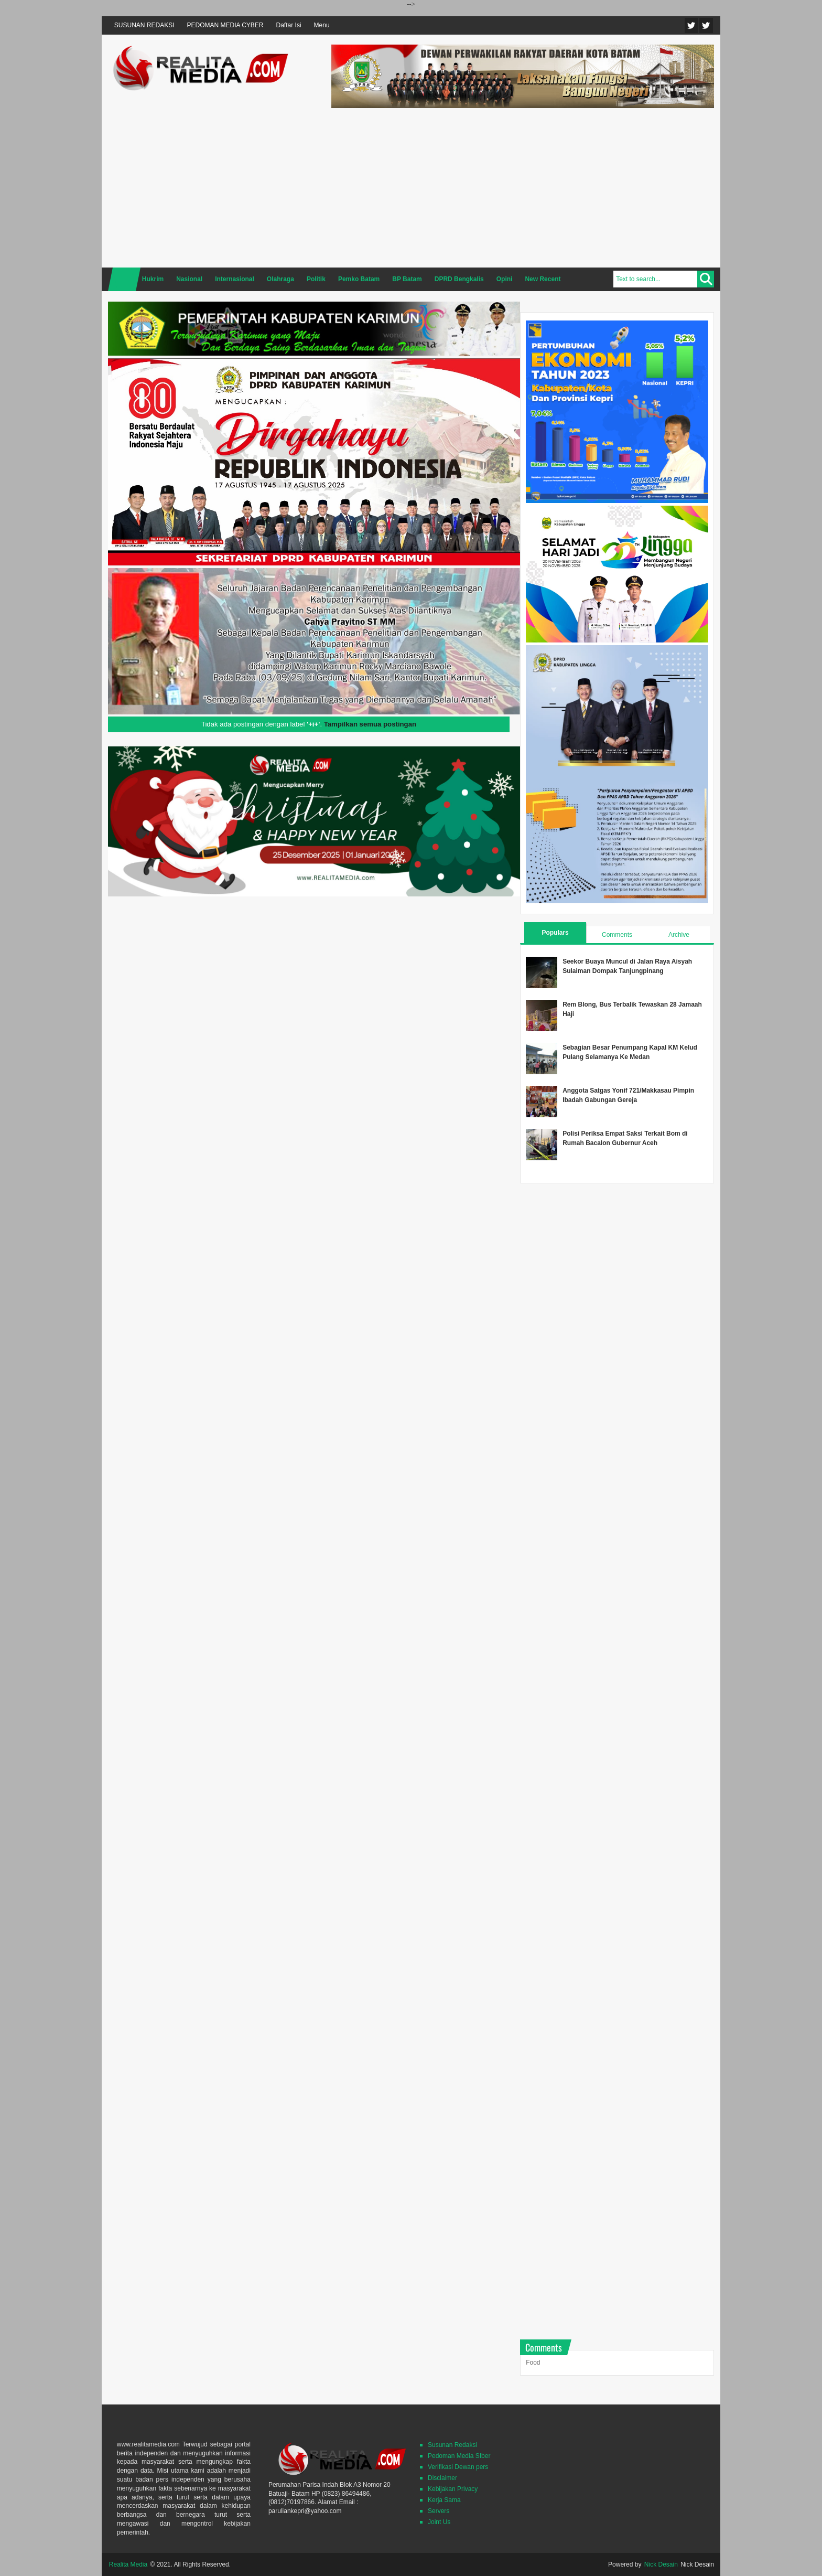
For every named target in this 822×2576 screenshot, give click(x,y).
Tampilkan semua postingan (370, 724)
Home (124, 279)
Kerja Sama (444, 2500)
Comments (617, 934)
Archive (678, 934)
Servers (438, 2511)
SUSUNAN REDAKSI (144, 25)
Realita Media (128, 2564)
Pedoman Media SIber (459, 2456)
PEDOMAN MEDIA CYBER (225, 25)
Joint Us (439, 2522)
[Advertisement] (522, 186)
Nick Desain (661, 2564)
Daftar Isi (288, 25)
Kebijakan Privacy (453, 2489)
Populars (555, 932)
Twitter (691, 25)
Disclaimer (442, 2478)
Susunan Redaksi (452, 2445)
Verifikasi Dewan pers (458, 2467)
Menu (322, 25)
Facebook (706, 25)
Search (705, 279)
